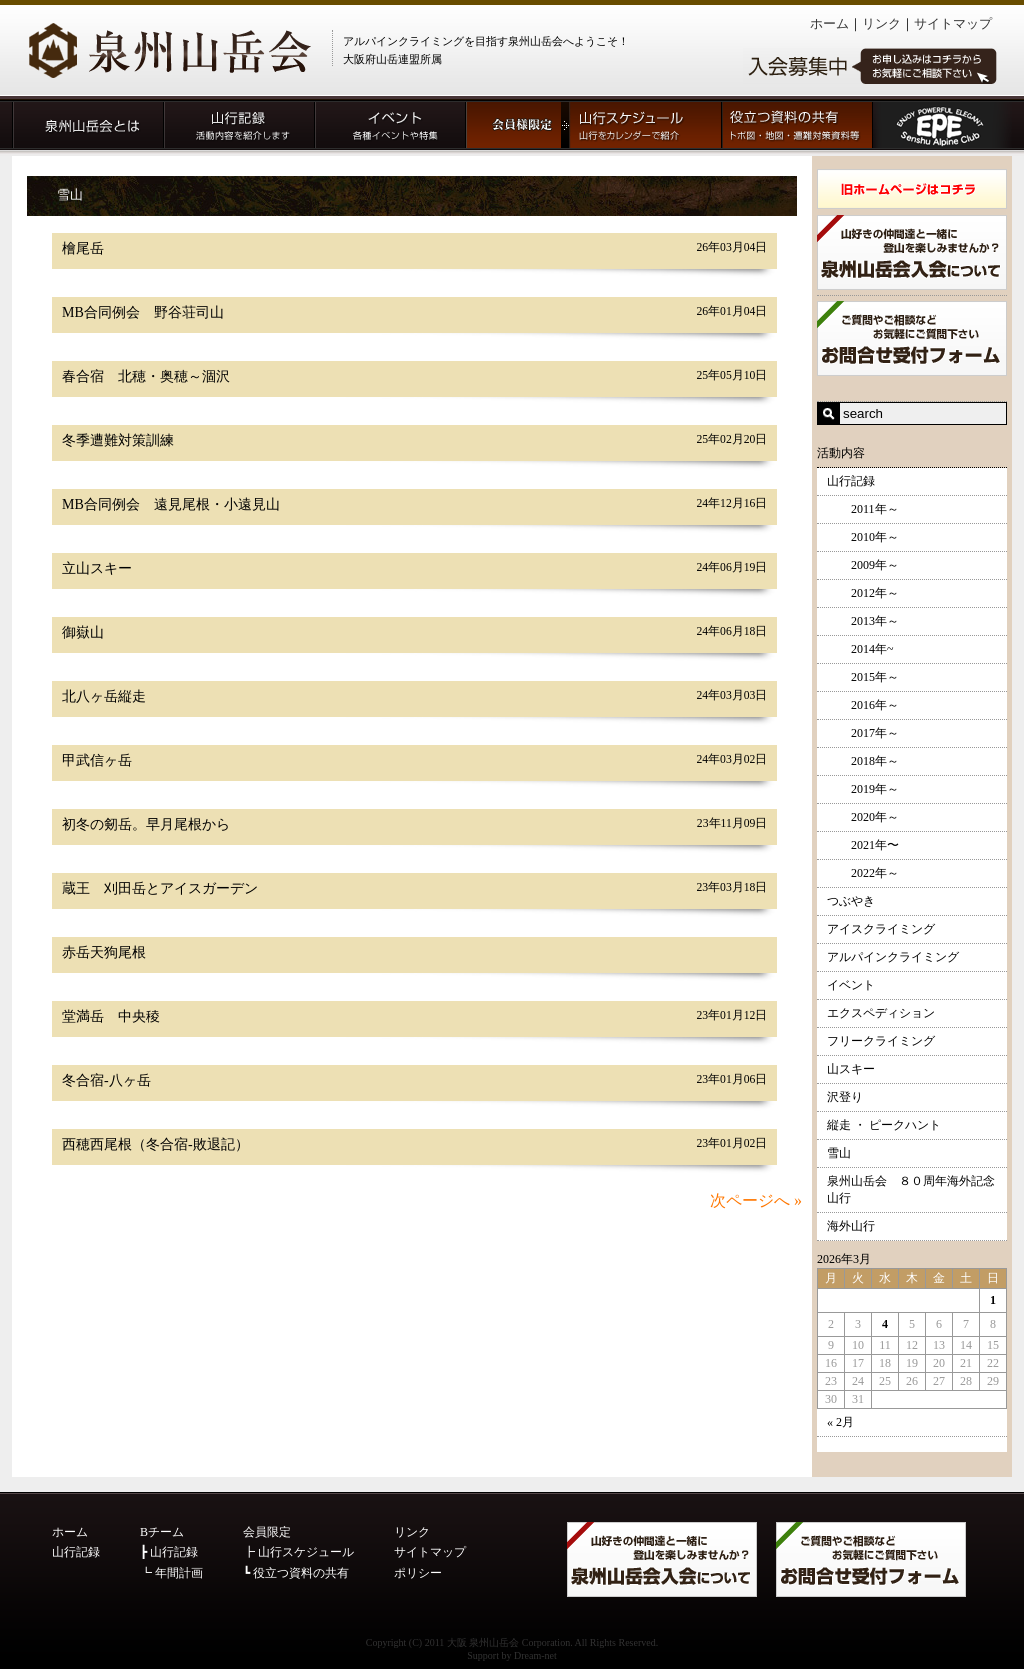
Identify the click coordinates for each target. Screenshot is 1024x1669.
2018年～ (863, 761)
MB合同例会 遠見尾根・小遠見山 (171, 504)
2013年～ (863, 621)
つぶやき (851, 901)
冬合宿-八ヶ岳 (106, 1080)
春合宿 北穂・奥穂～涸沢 (146, 376)
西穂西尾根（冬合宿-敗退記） (155, 1144)
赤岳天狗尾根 (104, 952)
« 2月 (840, 1422)
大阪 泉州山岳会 (483, 1642)
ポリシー (418, 1573)
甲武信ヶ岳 (97, 760)
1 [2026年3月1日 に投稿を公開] (993, 1300)
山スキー (851, 1069)
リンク (881, 23)
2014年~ (860, 649)
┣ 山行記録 (169, 1552)
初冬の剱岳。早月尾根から (146, 824)
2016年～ (863, 705)
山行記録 (851, 481)
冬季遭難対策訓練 (118, 440)
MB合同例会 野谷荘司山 (143, 312)
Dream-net (535, 1655)
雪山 (839, 1153)
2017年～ (863, 733)
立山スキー (97, 568)
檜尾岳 (83, 248)
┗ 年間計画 (171, 1573)
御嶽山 (83, 632)
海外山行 (851, 1226)
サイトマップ (953, 23)
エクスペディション (881, 1013)
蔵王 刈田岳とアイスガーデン (160, 888)
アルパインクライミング (893, 957)
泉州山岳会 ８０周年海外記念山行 (911, 1189)
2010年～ (863, 537)
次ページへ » (756, 1200)
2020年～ (863, 817)
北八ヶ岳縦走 (104, 696)
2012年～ (863, 593)
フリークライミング (881, 1041)
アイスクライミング (881, 929)
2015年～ (863, 677)
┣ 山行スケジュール (298, 1552)
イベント (851, 985)
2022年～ (863, 873)
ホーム (829, 23)
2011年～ (863, 509)
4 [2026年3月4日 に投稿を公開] (885, 1324)
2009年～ (863, 565)
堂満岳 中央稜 (111, 1016)
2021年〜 (863, 845)
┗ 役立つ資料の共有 (296, 1573)
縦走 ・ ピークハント (884, 1125)
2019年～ (863, 789)
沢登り (845, 1097)
